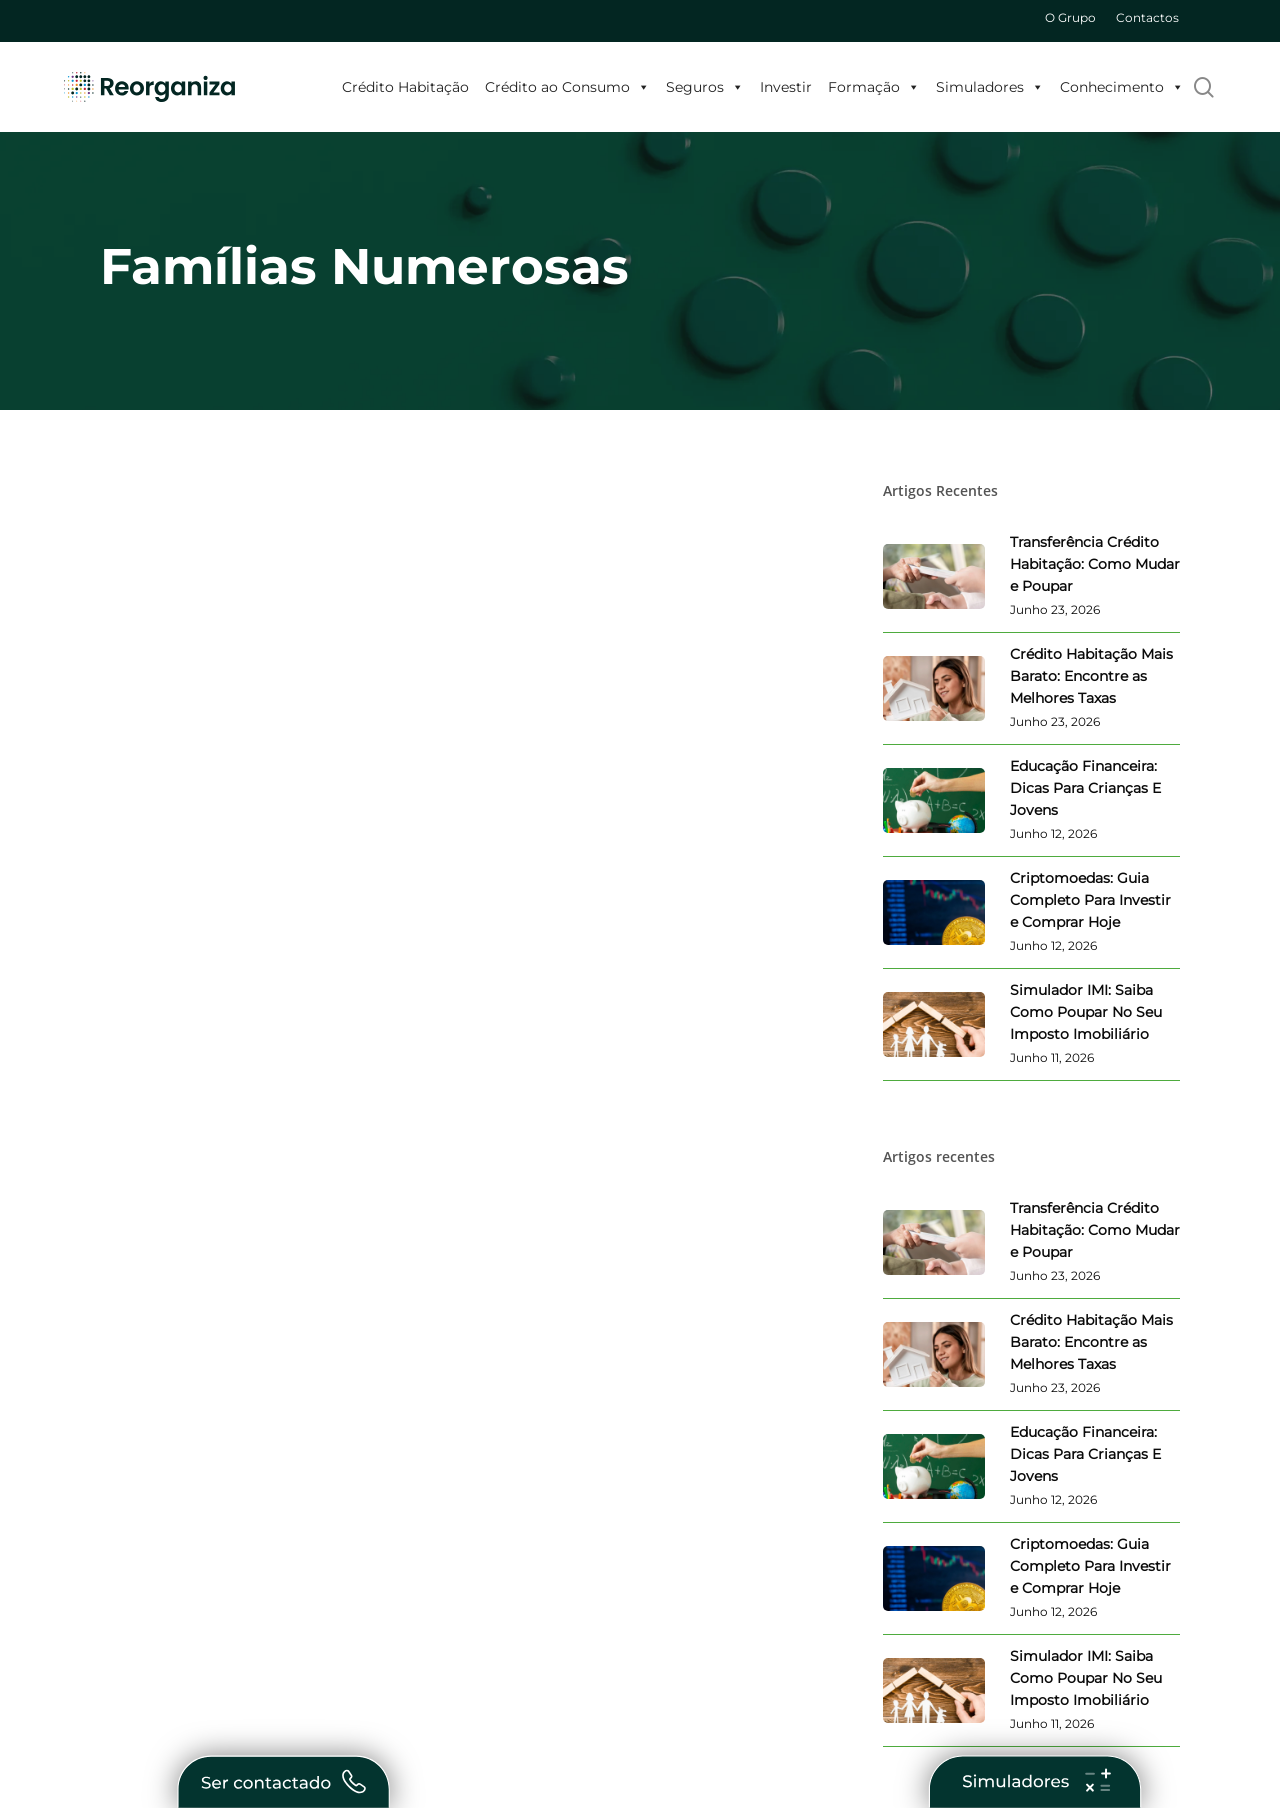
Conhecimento (1122, 87)
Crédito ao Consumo (567, 87)
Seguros (705, 87)
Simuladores (990, 87)
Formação (874, 87)
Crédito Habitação (405, 87)
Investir (786, 87)
